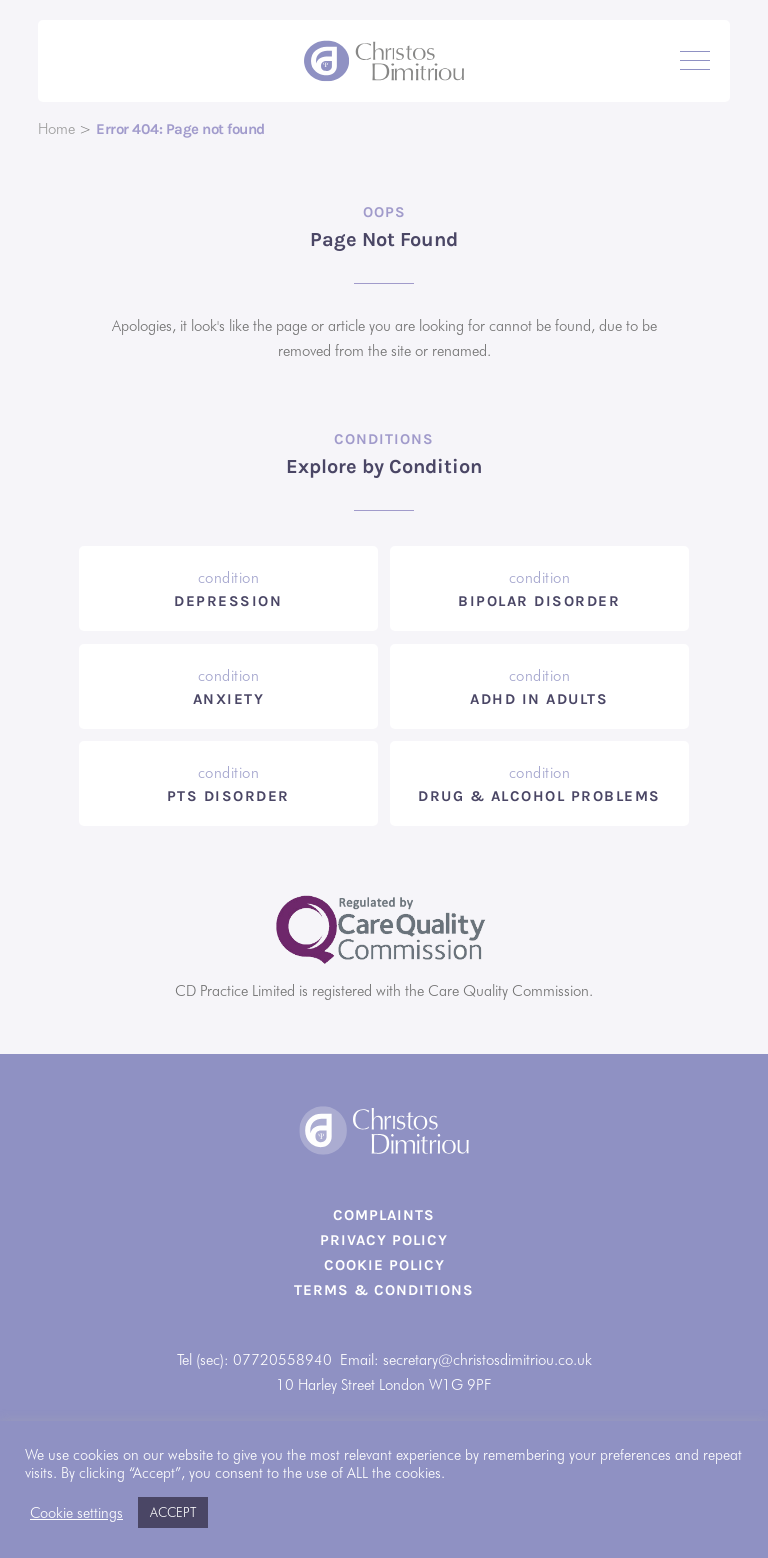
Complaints (384, 1215)
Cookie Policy (384, 1265)
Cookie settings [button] (76, 1512)
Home (56, 129)
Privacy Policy (384, 1240)
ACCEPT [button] (173, 1512)
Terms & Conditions (384, 1290)
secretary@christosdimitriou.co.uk (487, 1360)
